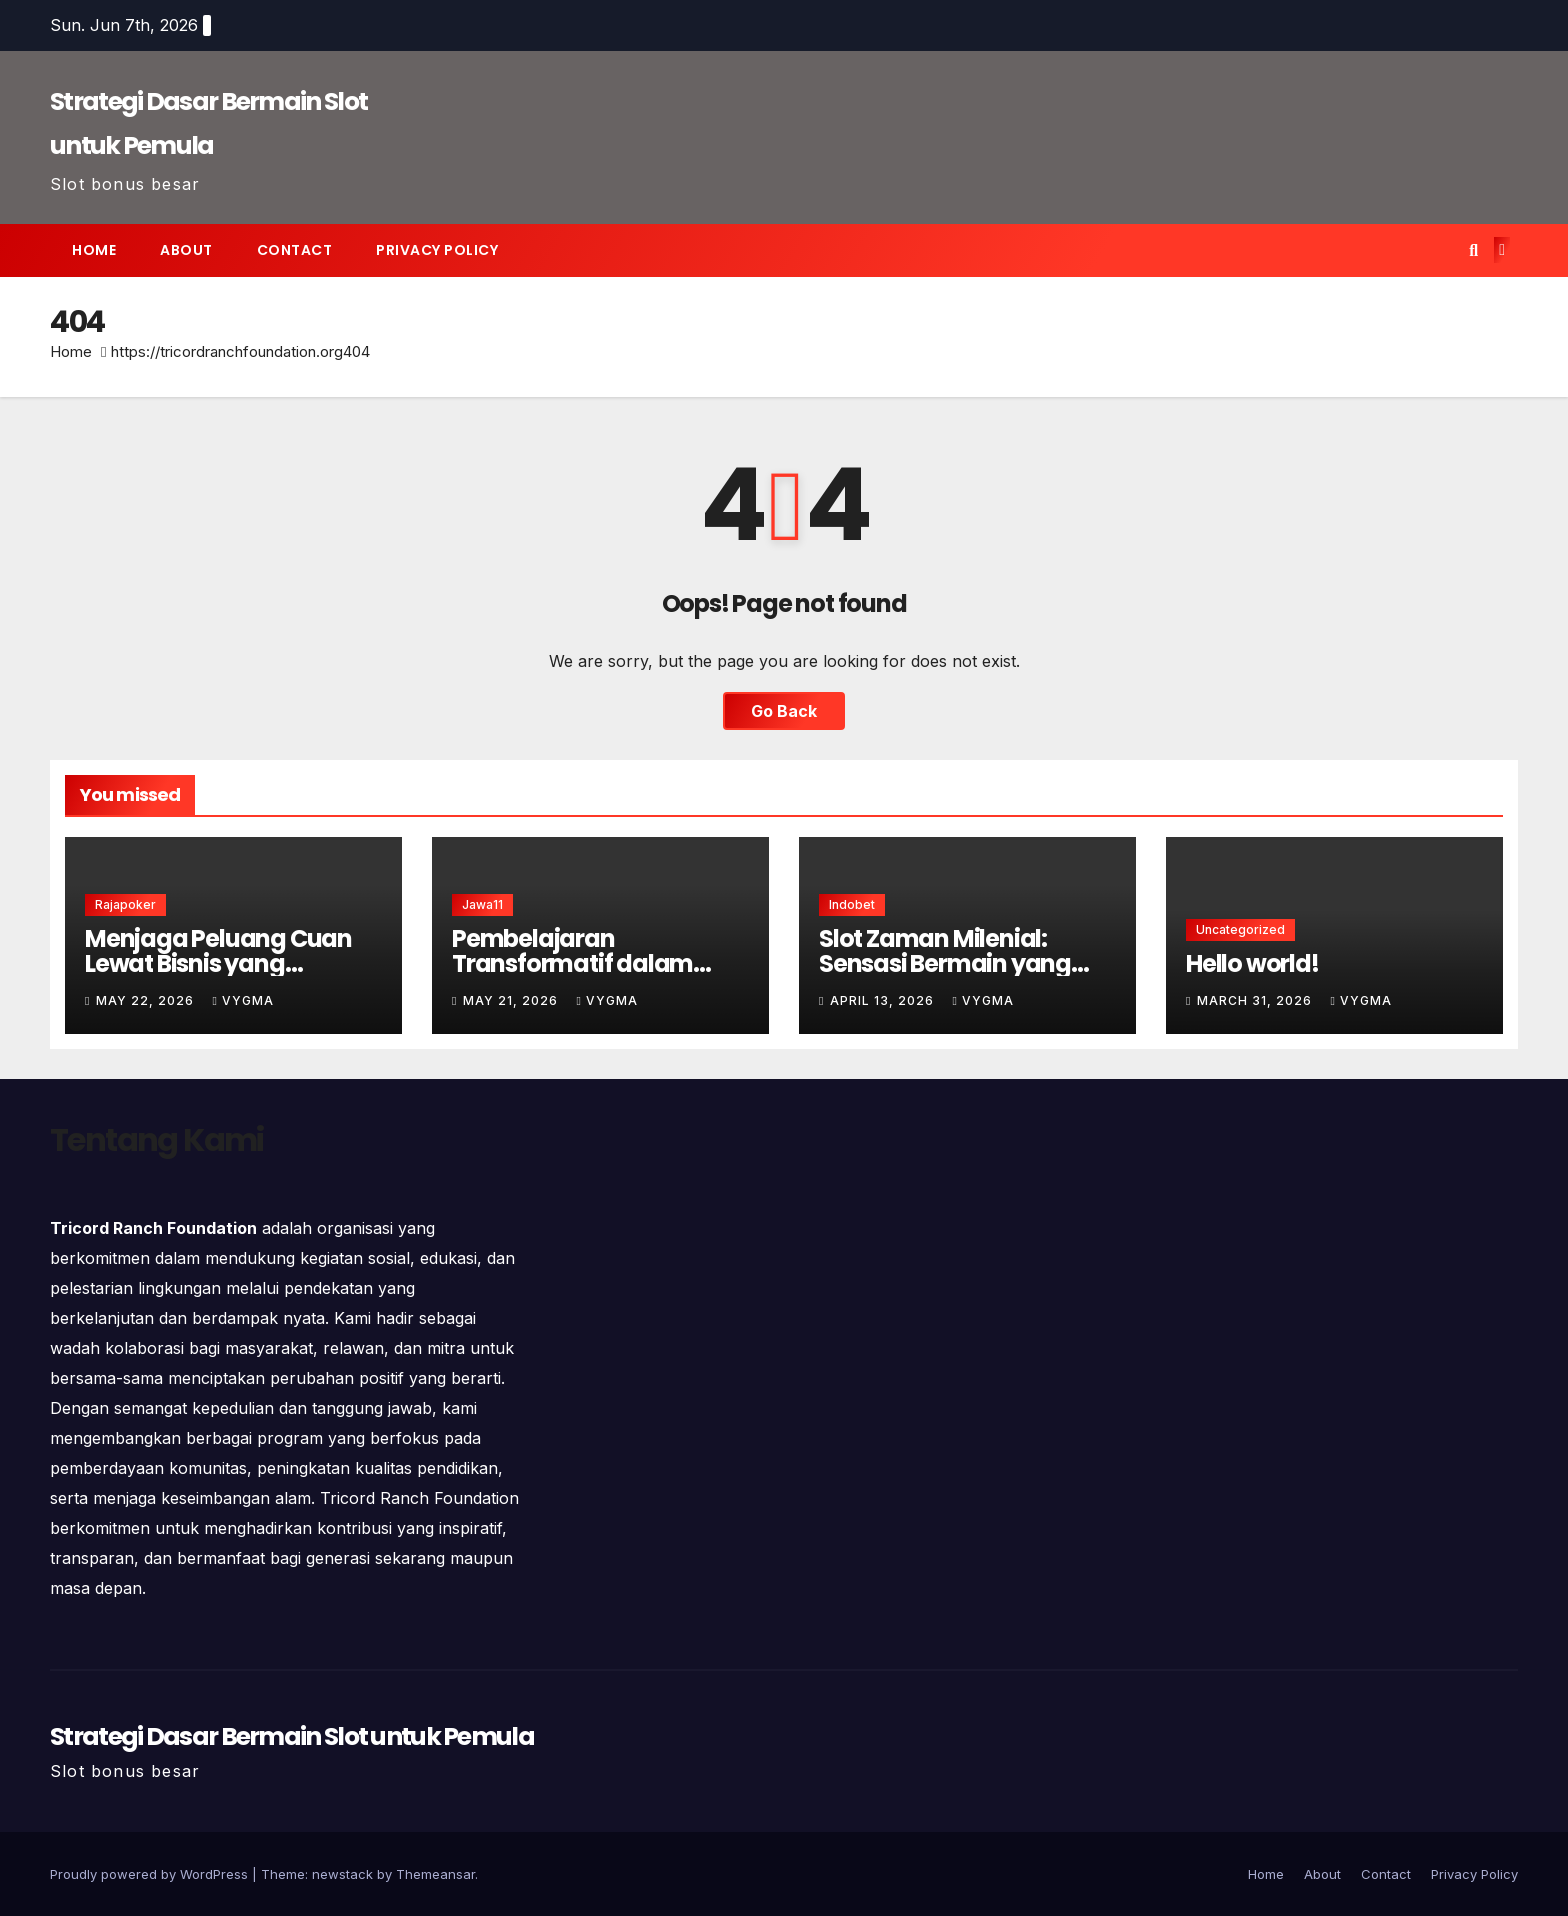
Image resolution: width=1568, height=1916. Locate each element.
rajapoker (125, 904)
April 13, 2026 (884, 1000)
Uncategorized (1240, 929)
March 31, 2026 (1256, 1000)
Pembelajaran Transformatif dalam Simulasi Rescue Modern (590, 963)
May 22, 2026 (147, 1000)
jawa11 (482, 904)
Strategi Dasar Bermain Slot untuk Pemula (292, 1736)
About (186, 250)
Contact (295, 250)
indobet (852, 904)
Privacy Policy (437, 250)
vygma (242, 1000)
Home (94, 250)
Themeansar (435, 1874)
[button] (1473, 250)
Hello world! (1252, 963)
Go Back (784, 711)
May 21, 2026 (512, 1000)
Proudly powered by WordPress (151, 1874)
